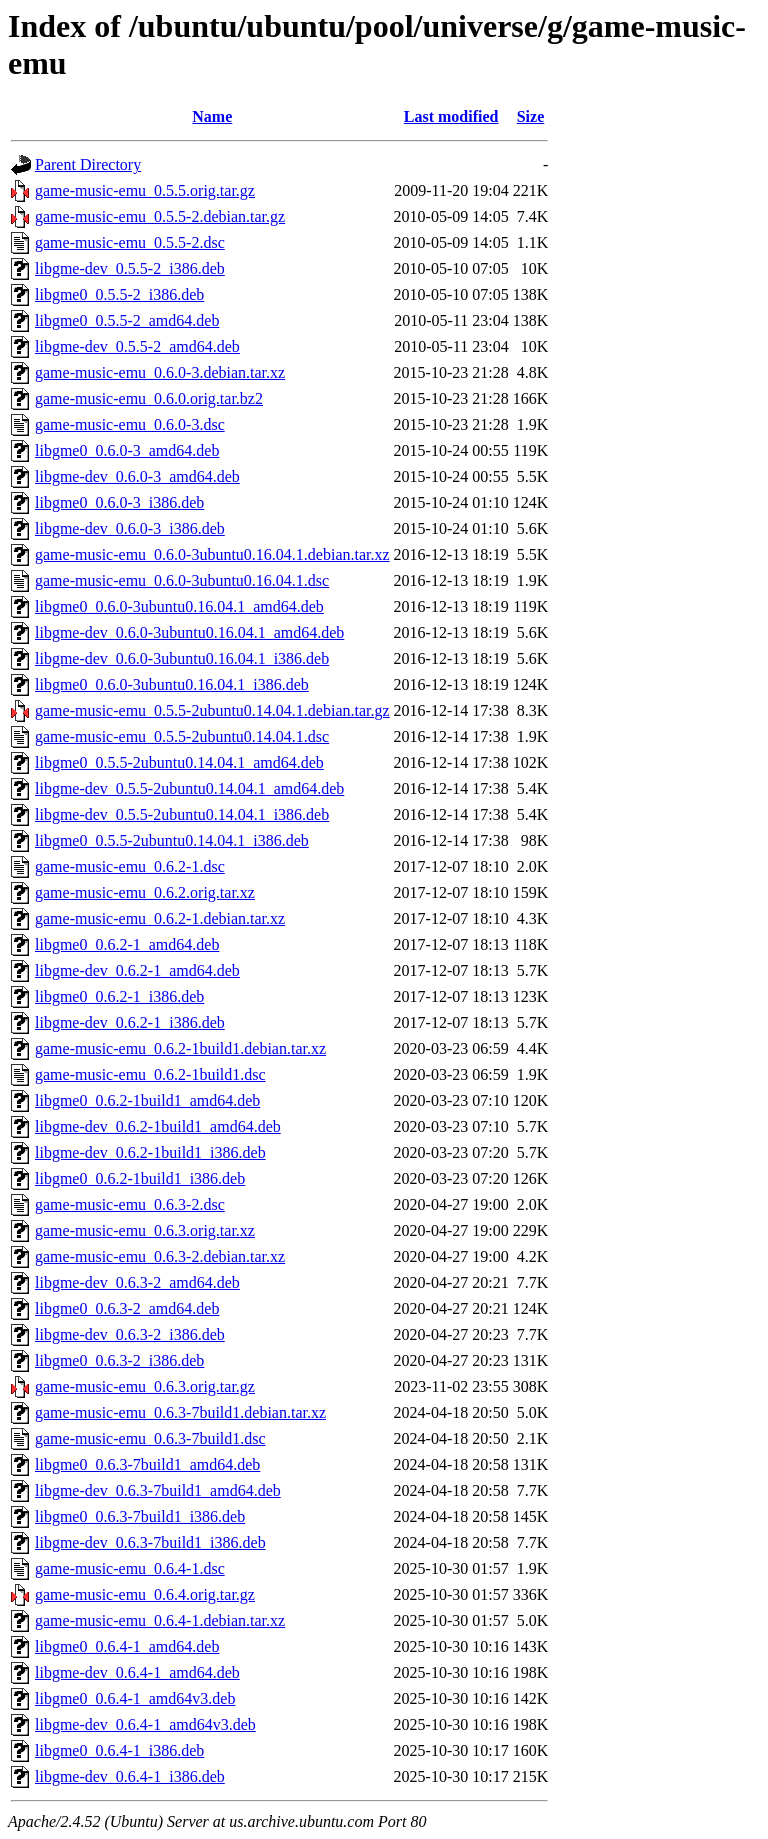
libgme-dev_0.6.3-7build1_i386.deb (150, 1542)
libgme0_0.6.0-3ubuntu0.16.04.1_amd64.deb (179, 606)
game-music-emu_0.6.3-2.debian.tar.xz (160, 1256)
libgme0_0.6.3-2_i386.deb (119, 1360)
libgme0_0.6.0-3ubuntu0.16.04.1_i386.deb (172, 684)
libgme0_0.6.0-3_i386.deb (119, 502)
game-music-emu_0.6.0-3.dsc (130, 424)
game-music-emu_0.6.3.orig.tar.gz (145, 1386)
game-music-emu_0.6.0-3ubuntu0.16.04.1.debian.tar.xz (212, 554)
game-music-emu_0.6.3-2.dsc (130, 1204)
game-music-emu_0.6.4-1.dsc (130, 1568)
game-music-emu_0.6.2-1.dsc (130, 866)
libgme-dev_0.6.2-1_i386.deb (130, 1022)
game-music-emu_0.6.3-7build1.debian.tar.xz (180, 1412)
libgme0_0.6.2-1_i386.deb (119, 996)
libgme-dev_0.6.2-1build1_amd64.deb (158, 1126)
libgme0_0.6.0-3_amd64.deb (127, 450)
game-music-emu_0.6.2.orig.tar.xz (145, 892)
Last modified (451, 116)
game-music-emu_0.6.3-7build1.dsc (150, 1438)
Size (531, 116)
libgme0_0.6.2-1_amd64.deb (127, 944)
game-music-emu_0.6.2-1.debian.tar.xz (160, 918)
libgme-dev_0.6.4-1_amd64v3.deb (145, 1724)
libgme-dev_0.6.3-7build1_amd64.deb (158, 1490)
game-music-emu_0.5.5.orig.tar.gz (145, 190)
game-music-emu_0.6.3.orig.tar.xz (145, 1230)
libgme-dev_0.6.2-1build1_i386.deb (150, 1152)
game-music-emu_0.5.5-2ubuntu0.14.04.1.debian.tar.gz (212, 710)
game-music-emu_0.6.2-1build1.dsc (150, 1074)
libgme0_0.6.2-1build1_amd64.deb (147, 1100)
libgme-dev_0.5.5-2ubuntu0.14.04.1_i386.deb (182, 814)
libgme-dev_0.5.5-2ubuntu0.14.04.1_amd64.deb (189, 788)
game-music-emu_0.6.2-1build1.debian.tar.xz (180, 1048)
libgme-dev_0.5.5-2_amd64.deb (137, 346)
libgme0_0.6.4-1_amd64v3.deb (135, 1698)
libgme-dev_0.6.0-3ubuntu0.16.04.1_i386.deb (182, 658)
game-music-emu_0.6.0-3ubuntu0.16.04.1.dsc (182, 580)
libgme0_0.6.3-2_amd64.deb (127, 1308)
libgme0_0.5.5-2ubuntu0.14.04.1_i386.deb (172, 840)
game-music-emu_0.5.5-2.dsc (130, 242)
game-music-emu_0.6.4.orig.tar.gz (145, 1594)
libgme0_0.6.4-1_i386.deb (119, 1750)
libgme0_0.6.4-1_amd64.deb (127, 1646)
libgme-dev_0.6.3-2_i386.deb (130, 1334)
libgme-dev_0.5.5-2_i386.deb (130, 268)
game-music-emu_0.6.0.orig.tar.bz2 (149, 398)
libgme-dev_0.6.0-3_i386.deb (130, 528)
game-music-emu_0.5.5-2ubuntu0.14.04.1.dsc (182, 736)
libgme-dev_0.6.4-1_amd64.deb (137, 1672)
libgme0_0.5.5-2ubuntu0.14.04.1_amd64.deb (179, 762)
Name (212, 116)
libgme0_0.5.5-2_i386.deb (119, 294)
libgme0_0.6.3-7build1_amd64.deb (147, 1464)
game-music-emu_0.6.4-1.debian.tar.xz (160, 1620)
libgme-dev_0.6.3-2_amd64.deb (137, 1282)
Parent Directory (88, 164)
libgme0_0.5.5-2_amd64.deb (127, 320)
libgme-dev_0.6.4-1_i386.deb (130, 1776)
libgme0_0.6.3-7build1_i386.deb (140, 1516)
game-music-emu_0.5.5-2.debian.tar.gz (160, 216)
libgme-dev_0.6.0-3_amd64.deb (137, 476)
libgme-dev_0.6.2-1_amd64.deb (137, 970)
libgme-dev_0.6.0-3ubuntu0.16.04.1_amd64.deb (189, 632)
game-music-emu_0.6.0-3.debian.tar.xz (160, 372)
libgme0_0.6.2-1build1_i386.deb (140, 1178)
